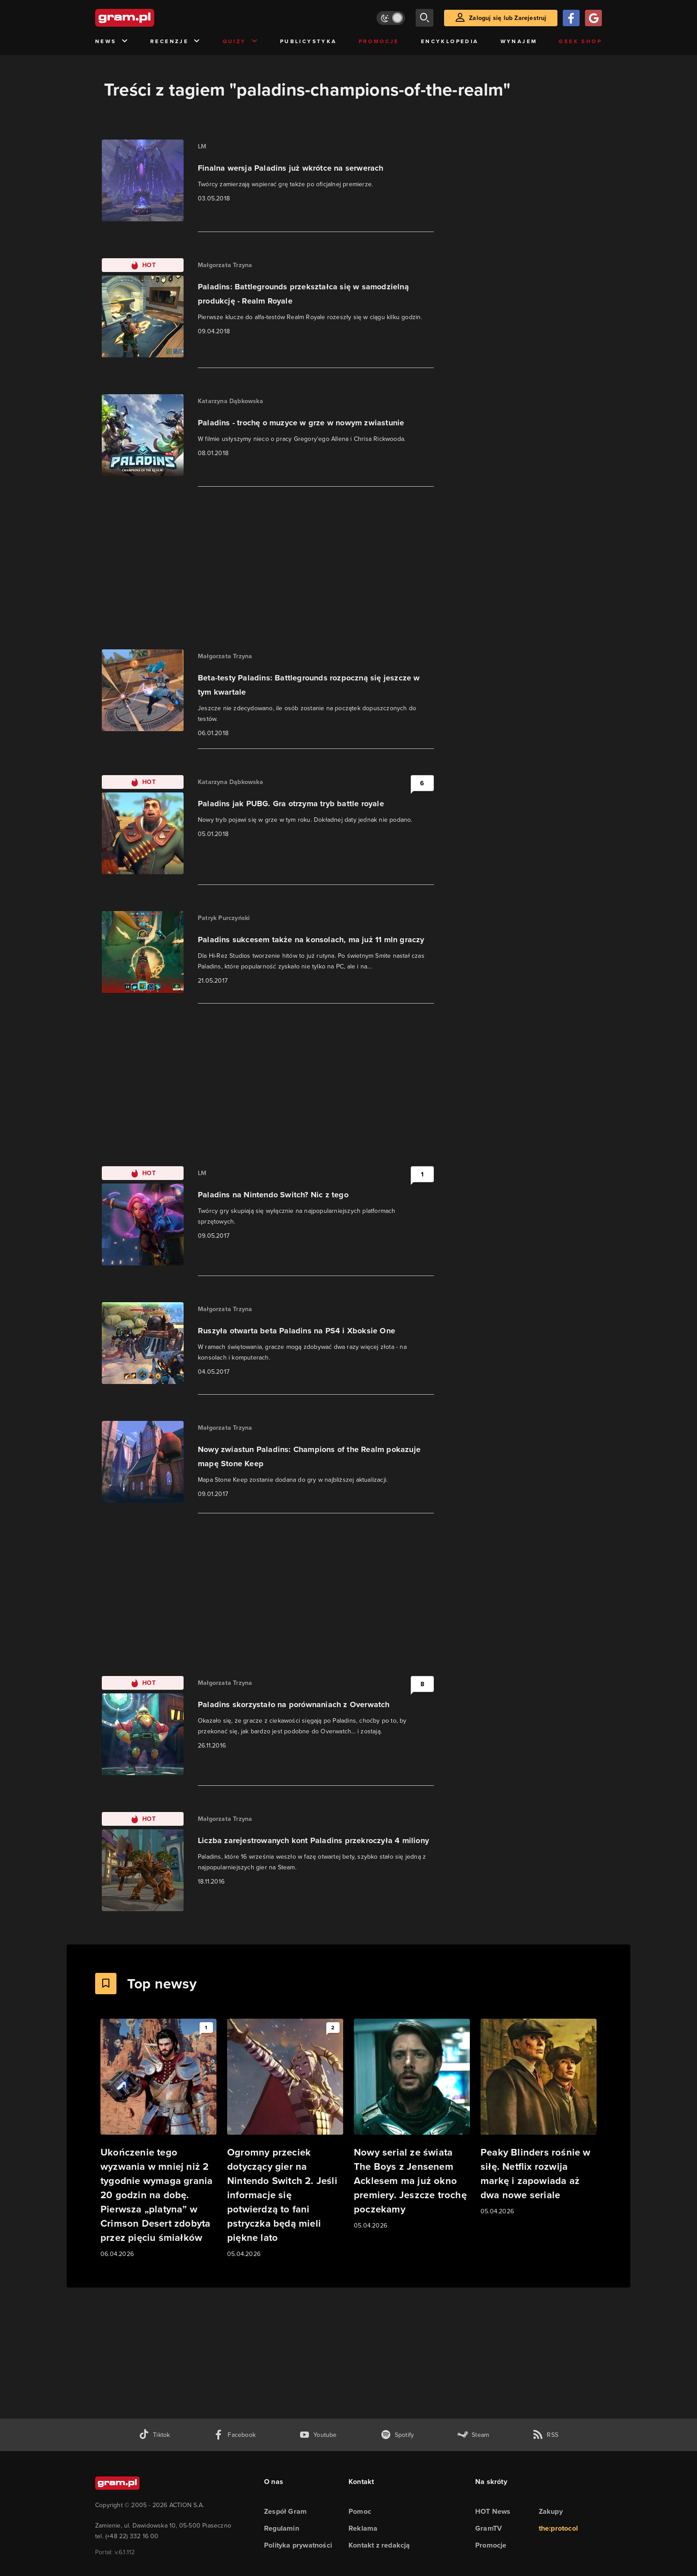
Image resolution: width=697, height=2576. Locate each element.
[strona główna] (146, 18)
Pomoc (359, 2511)
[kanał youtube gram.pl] (318, 2435)
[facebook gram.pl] (234, 2435)
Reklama (362, 2528)
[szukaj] (424, 18)
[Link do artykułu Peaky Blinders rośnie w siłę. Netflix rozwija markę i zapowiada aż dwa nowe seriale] (538, 2117)
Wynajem (519, 41)
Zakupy (551, 2511)
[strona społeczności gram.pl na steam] (473, 2435)
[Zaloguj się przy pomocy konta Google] (593, 18)
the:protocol (558, 2528)
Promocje (379, 41)
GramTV (488, 2528)
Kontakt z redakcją (379, 2545)
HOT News (493, 2511)
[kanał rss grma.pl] (545, 2435)
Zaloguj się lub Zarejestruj (507, 18)
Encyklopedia (450, 41)
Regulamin (281, 2528)
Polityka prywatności (298, 2545)
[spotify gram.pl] (397, 2435)
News (111, 41)
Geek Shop (580, 41)
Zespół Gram (285, 2511)
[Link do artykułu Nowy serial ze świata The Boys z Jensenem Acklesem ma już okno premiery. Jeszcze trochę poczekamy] (411, 2125)
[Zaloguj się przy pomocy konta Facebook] (571, 18)
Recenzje (175, 41)
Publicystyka (308, 41)
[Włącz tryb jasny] (391, 18)
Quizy (240, 41)
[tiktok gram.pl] (154, 2435)
